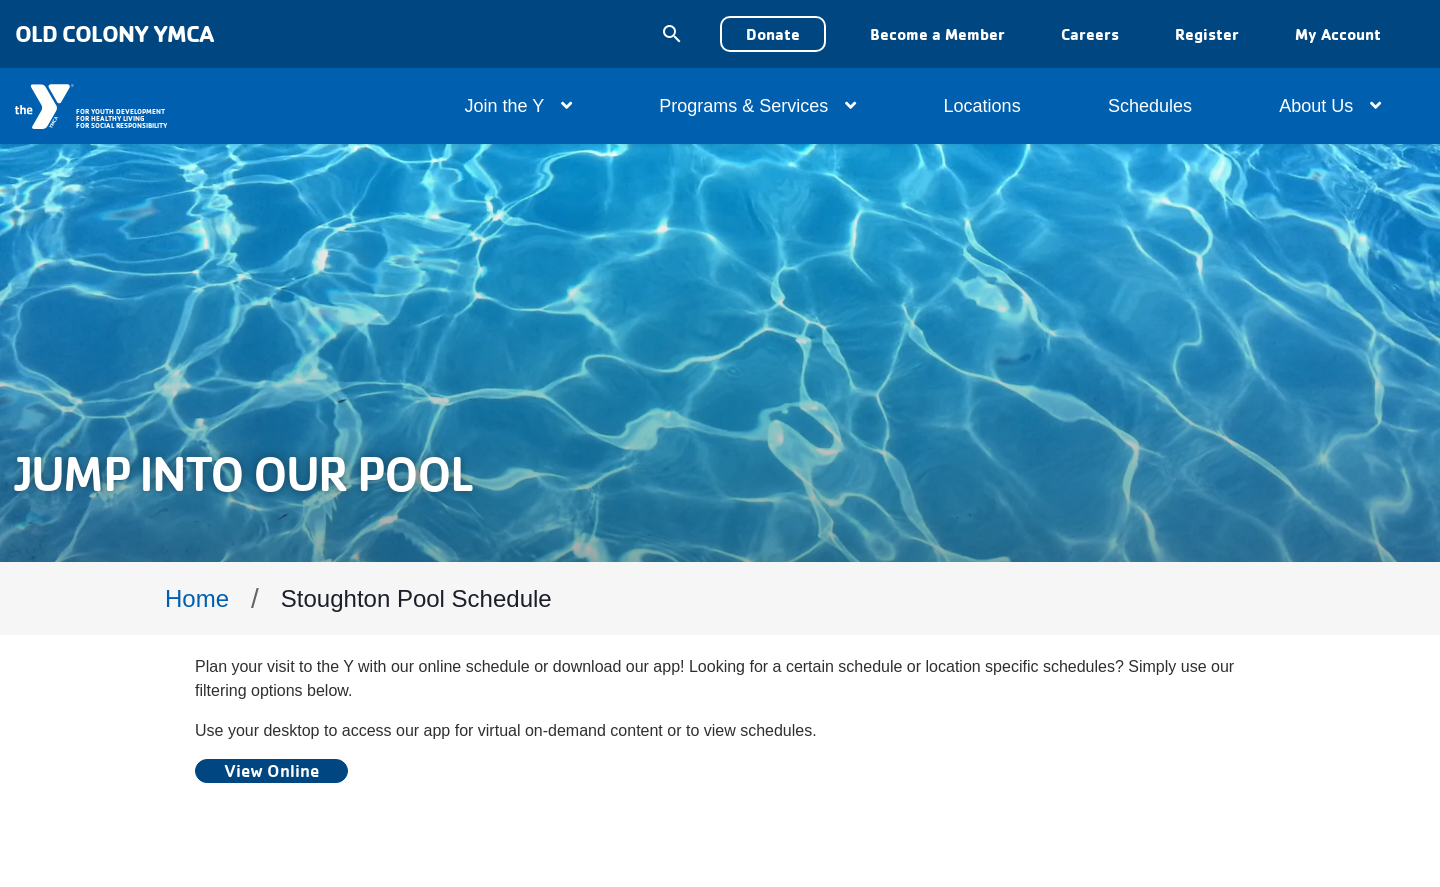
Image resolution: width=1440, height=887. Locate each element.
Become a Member (937, 34)
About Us (1330, 106)
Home (197, 598)
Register (1207, 34)
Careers (1090, 34)
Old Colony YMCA (114, 33)
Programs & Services (757, 106)
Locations (982, 106)
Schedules (1150, 106)
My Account (1338, 34)
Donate (773, 34)
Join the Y (518, 106)
